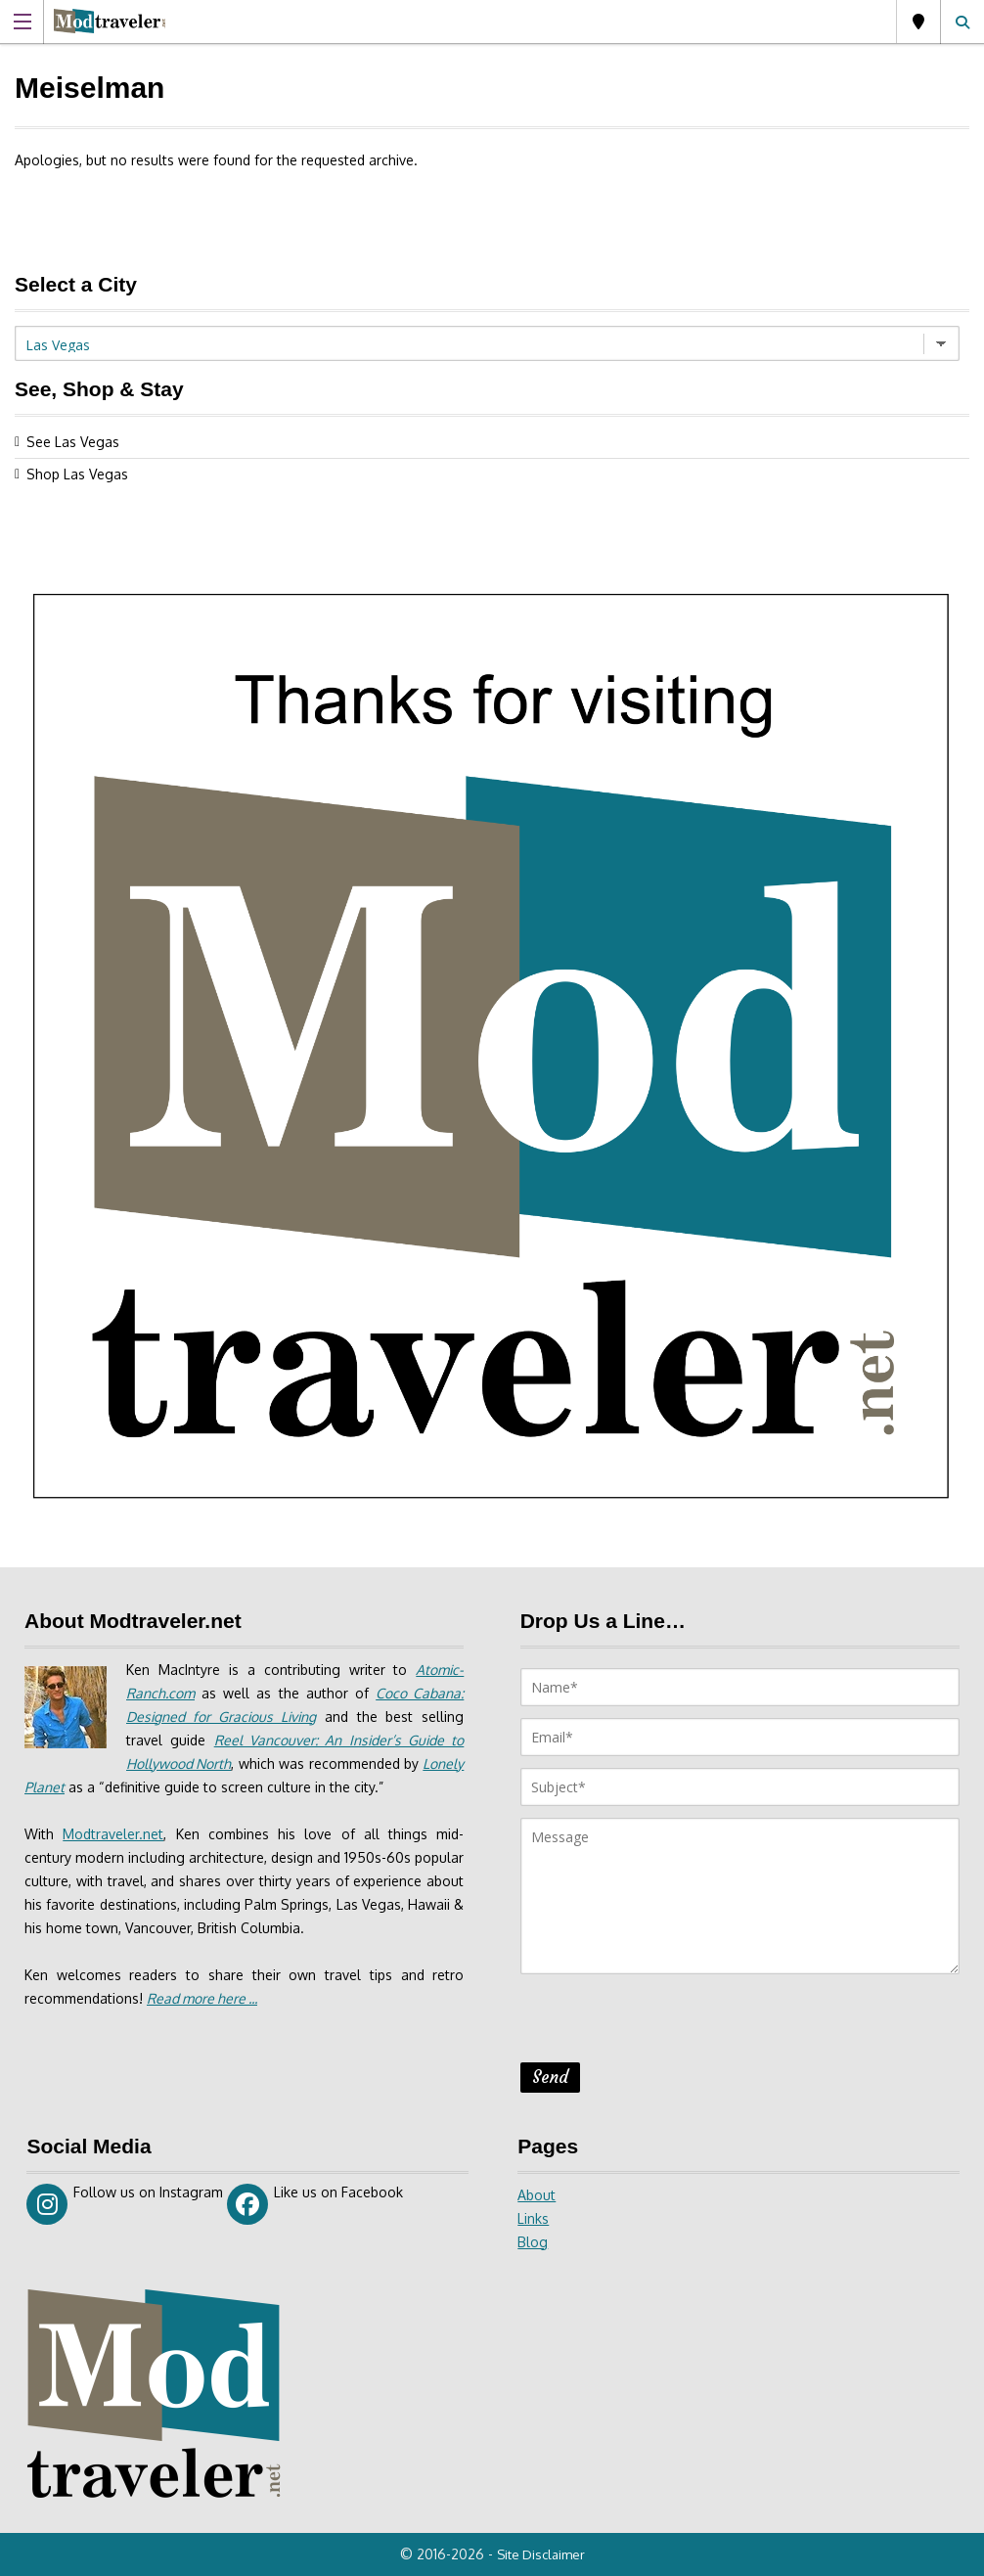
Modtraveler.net (113, 1834)
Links (533, 2218)
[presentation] (669, 2024)
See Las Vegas (72, 441)
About (536, 2195)
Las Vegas (918, 21)
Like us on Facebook (315, 2204)
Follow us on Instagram (124, 2204)
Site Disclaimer (541, 2554)
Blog (532, 2242)
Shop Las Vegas (77, 474)
